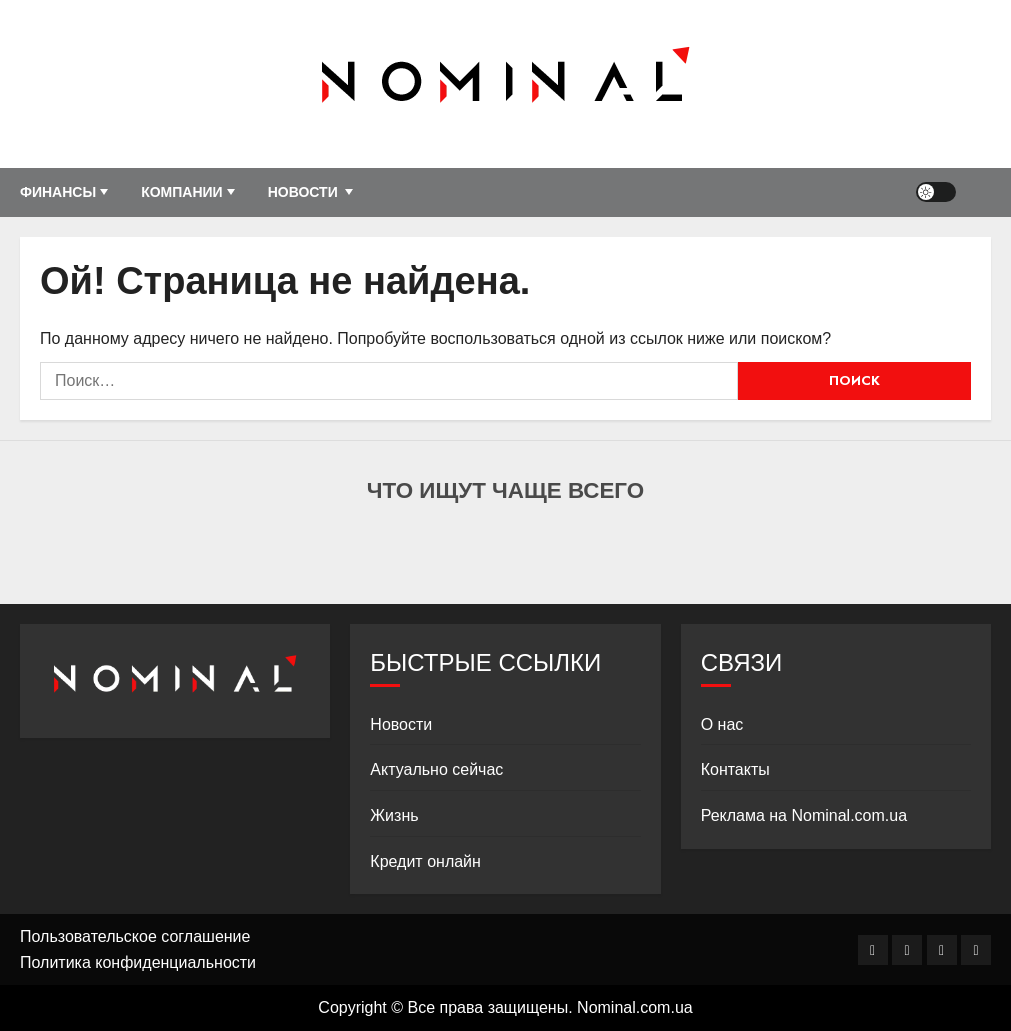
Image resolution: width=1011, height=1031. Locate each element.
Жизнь (394, 815)
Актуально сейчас (436, 769)
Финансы (58, 192)
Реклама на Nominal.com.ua (804, 815)
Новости (303, 192)
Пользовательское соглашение (135, 936)
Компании (182, 192)
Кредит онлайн (425, 861)
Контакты (735, 769)
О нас (722, 724)
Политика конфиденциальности (138, 962)
